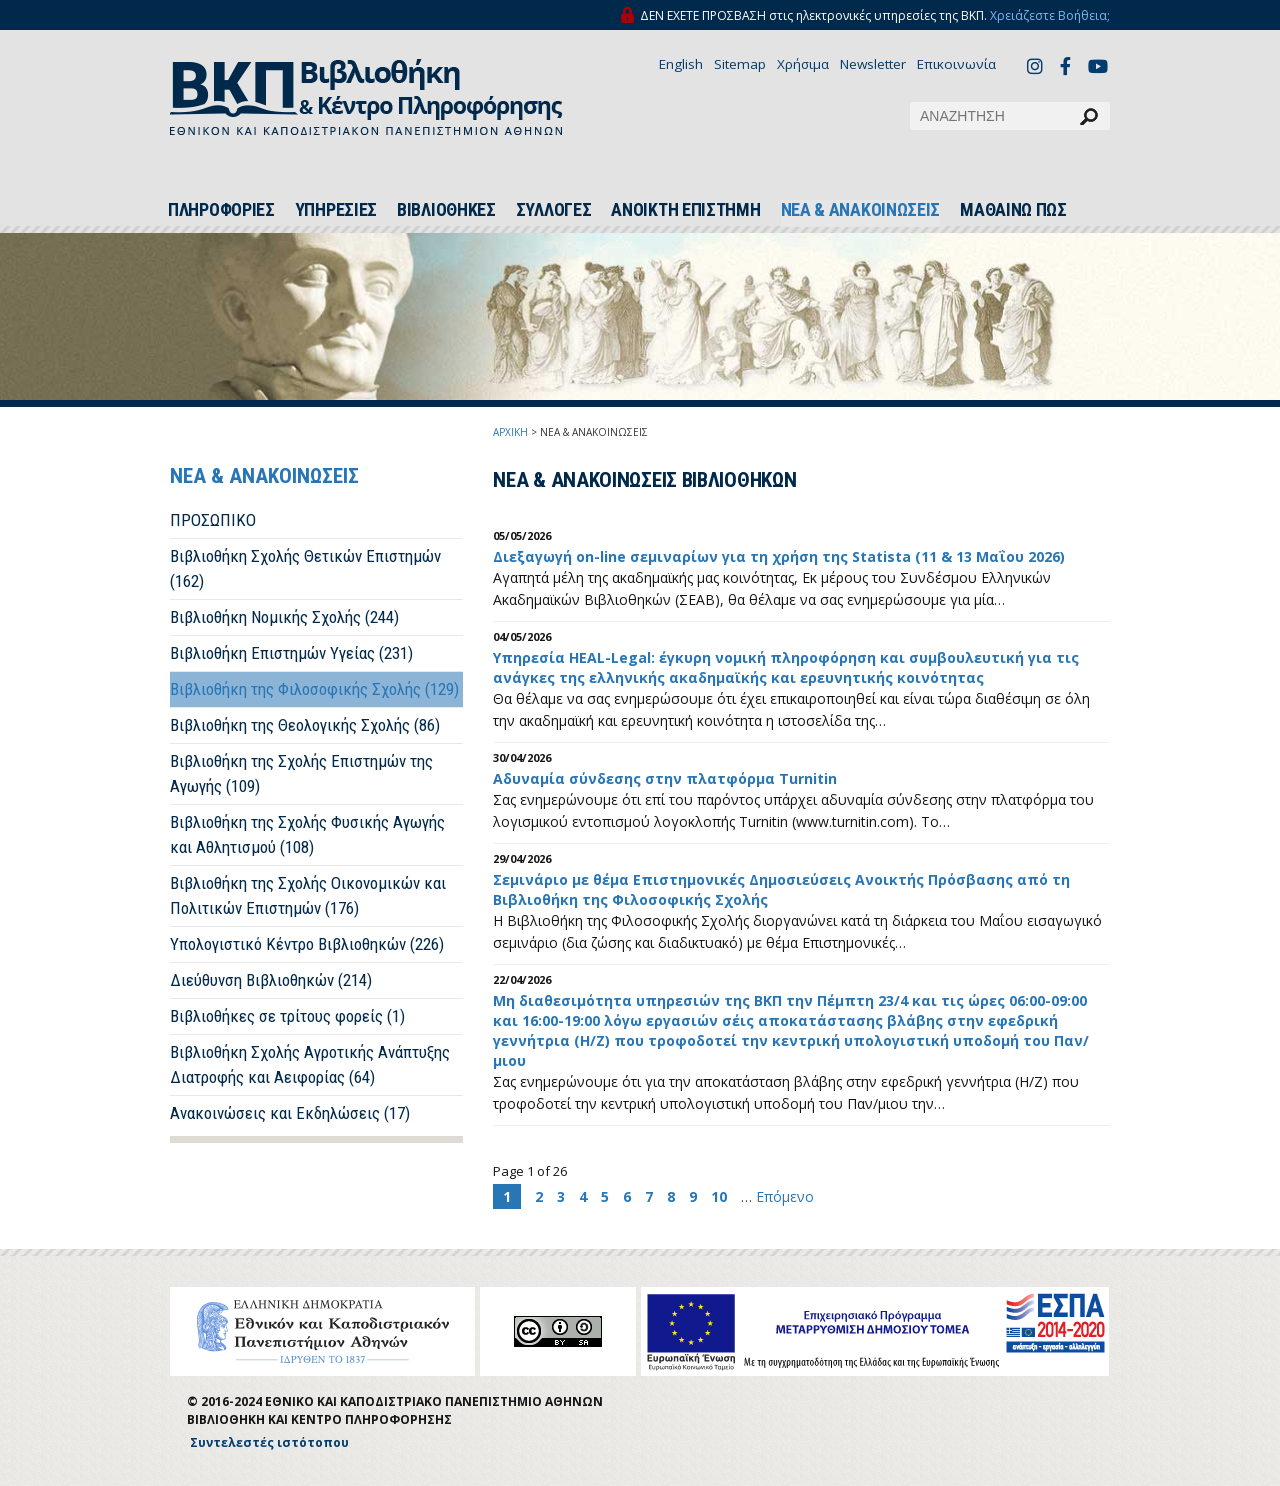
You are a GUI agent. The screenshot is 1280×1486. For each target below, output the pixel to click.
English (681, 64)
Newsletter (873, 64)
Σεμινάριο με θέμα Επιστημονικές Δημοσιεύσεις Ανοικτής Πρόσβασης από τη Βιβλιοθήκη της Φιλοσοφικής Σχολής (781, 889)
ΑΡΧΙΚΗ (510, 432)
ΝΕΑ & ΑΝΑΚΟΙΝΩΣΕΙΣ (861, 210)
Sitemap (740, 64)
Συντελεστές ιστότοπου (269, 1442)
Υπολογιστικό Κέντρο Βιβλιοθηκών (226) (307, 944)
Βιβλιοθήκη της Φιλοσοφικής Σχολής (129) (314, 689)
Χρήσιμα (803, 64)
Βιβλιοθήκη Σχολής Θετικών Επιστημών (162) (305, 568)
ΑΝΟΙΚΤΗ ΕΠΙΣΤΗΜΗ (685, 210)
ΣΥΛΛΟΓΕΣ (554, 210)
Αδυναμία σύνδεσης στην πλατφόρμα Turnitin (665, 778)
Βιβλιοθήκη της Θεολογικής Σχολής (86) (305, 725)
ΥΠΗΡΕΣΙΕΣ (336, 210)
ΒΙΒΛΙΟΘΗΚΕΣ (446, 210)
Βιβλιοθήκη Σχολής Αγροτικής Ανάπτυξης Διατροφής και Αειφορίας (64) (310, 1064)
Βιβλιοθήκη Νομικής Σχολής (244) (284, 617)
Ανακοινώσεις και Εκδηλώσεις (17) (290, 1113)
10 (719, 1196)
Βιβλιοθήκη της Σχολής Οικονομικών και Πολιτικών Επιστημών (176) (308, 895)
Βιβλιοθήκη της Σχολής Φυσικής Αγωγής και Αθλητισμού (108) (307, 834)
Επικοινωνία (956, 64)
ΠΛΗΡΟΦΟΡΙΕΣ (221, 210)
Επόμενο (785, 1196)
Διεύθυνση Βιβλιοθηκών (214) (271, 980)
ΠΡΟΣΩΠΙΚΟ (213, 520)
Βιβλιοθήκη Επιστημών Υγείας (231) (291, 653)
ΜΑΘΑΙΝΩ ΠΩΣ (1013, 210)
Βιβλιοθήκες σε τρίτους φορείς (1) (287, 1016)
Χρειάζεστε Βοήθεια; (1050, 15)
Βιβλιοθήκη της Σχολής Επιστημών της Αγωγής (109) (301, 773)
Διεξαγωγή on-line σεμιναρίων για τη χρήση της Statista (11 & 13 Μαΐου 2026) (779, 556)
